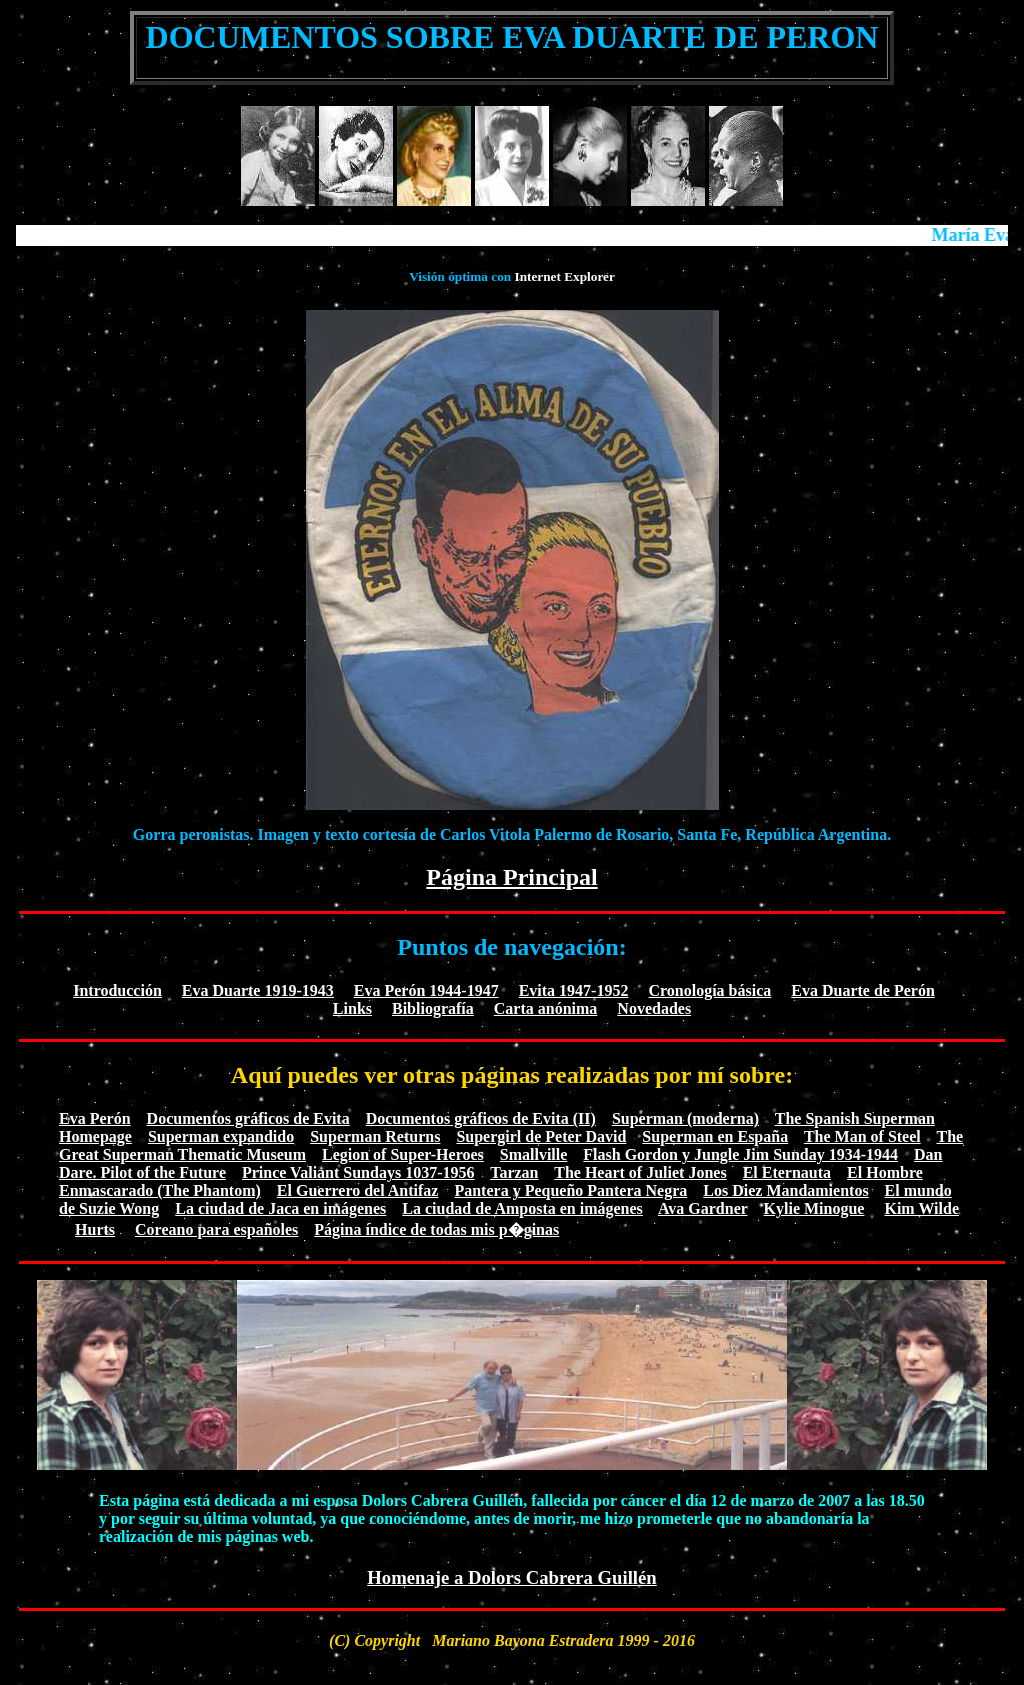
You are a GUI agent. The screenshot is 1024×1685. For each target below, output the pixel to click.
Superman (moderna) (685, 1118)
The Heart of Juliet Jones (640, 1172)
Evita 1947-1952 (574, 990)
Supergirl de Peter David (541, 1136)
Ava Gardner (703, 1208)
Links (352, 1008)
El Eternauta (787, 1172)
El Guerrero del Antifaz (358, 1190)
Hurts (95, 1229)
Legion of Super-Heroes (403, 1154)
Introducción (117, 990)
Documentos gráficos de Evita (248, 1118)
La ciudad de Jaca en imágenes (280, 1208)
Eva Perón (95, 1118)
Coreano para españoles (216, 1229)
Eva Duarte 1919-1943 (258, 990)
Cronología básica (709, 990)
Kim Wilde (921, 1208)
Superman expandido (221, 1136)
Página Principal (511, 877)
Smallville (534, 1154)
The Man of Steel (862, 1136)
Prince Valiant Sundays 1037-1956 (358, 1172)
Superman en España (715, 1136)
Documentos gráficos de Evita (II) (481, 1118)
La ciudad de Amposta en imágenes (522, 1208)
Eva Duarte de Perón (863, 990)
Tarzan (514, 1172)
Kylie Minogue (814, 1208)
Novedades (654, 1008)
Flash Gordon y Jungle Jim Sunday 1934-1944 (740, 1154)
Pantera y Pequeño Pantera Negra (570, 1190)
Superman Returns (375, 1136)
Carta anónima (546, 1008)
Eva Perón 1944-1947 (426, 990)
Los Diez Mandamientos (785, 1190)
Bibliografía (433, 1008)
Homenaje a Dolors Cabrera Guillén (512, 1577)
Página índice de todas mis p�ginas (436, 1229)
